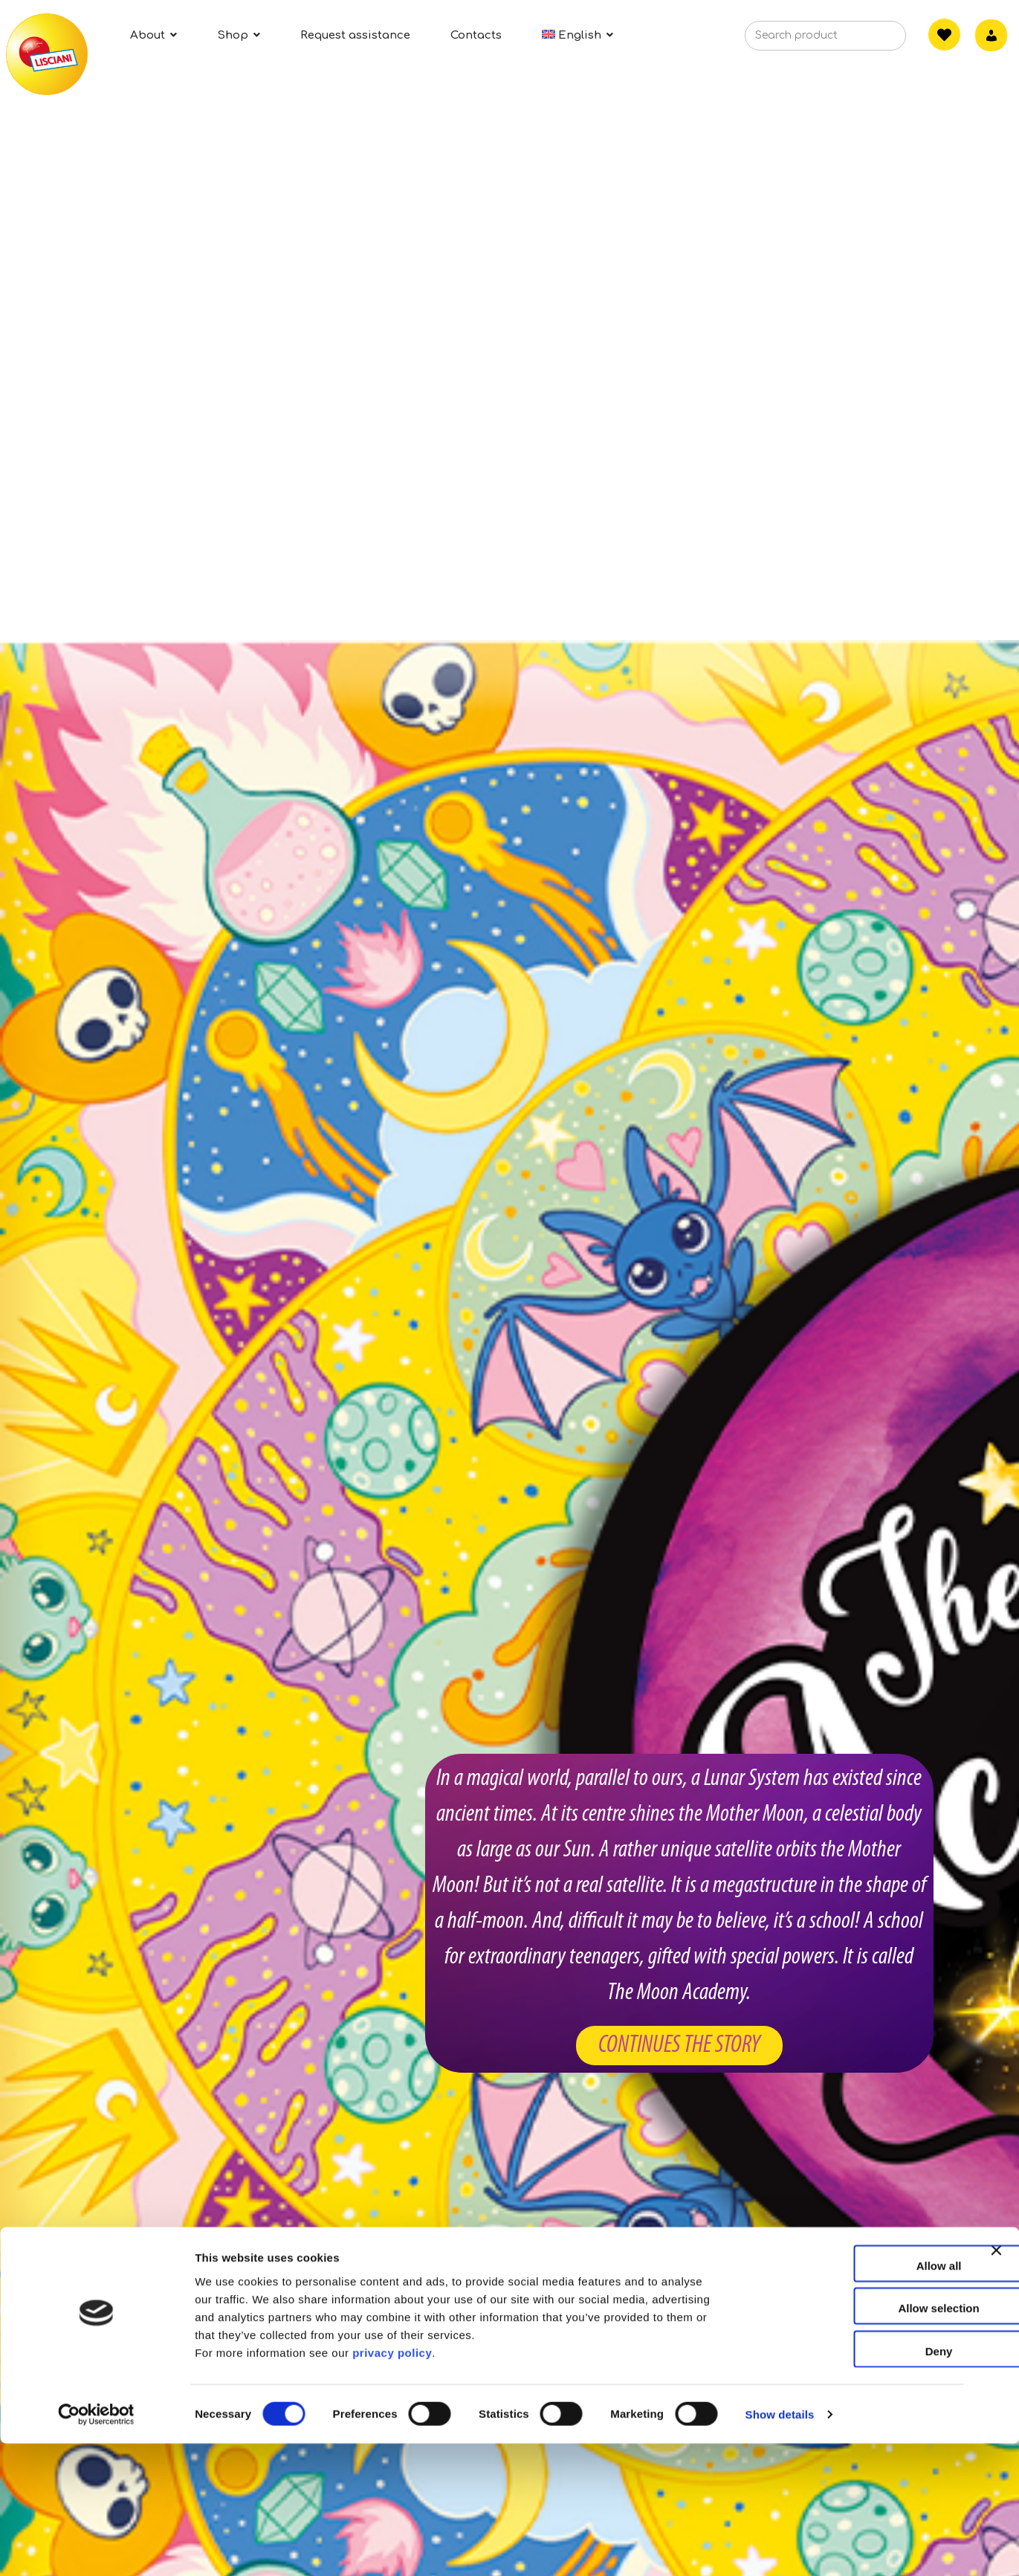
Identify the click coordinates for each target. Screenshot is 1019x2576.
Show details (780, 2546)
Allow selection (856, 2441)
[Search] (872, 40)
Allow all (857, 2398)
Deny (857, 2483)
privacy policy (392, 2485)
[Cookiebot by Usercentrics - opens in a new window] (96, 2547)
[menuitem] (577, 35)
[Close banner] (996, 2396)
